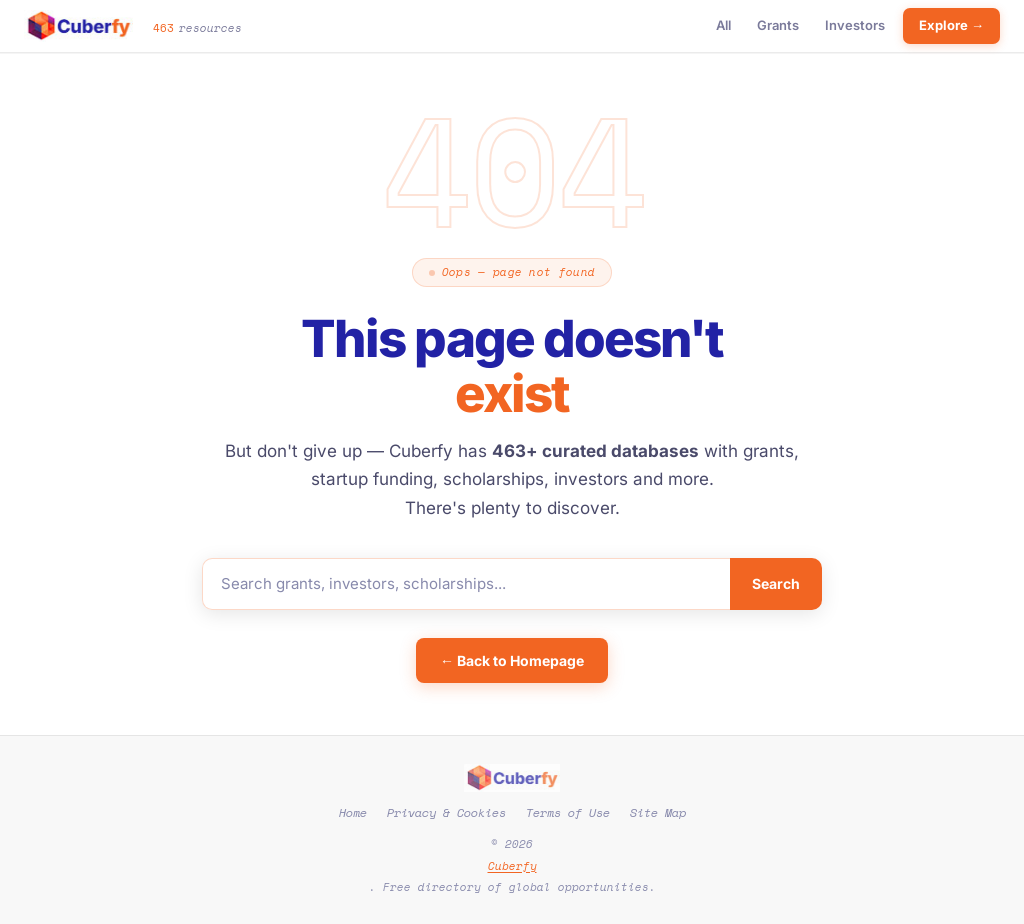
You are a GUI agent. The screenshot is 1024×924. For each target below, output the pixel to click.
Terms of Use (568, 812)
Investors (855, 25)
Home (353, 812)
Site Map (658, 812)
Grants (778, 25)
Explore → (951, 25)
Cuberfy (512, 866)
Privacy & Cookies (446, 812)
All (723, 25)
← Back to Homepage (512, 660)
